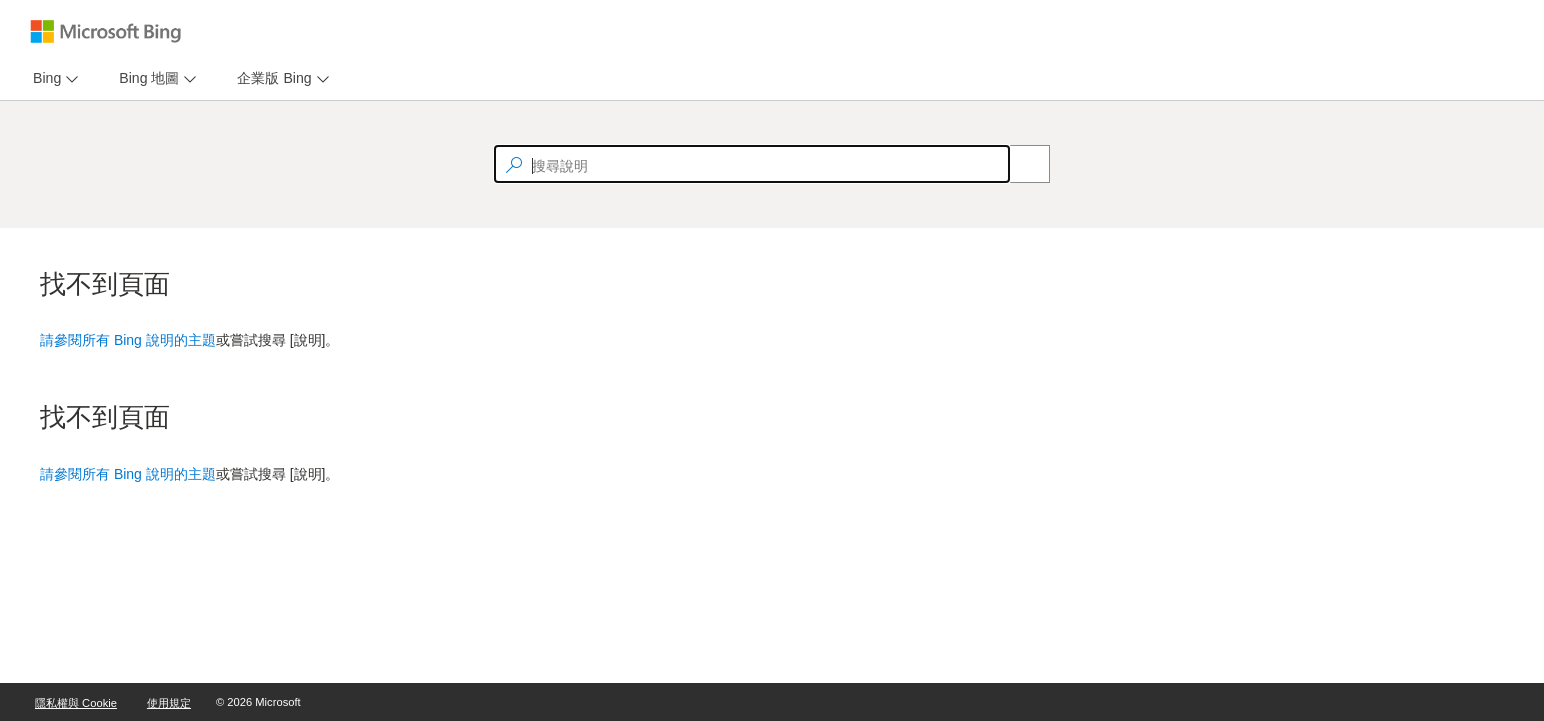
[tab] (43, 78)
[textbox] (752, 164)
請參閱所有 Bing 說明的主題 (128, 340)
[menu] (53, 78)
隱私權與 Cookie (76, 703)
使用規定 (169, 703)
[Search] (1019, 164)
